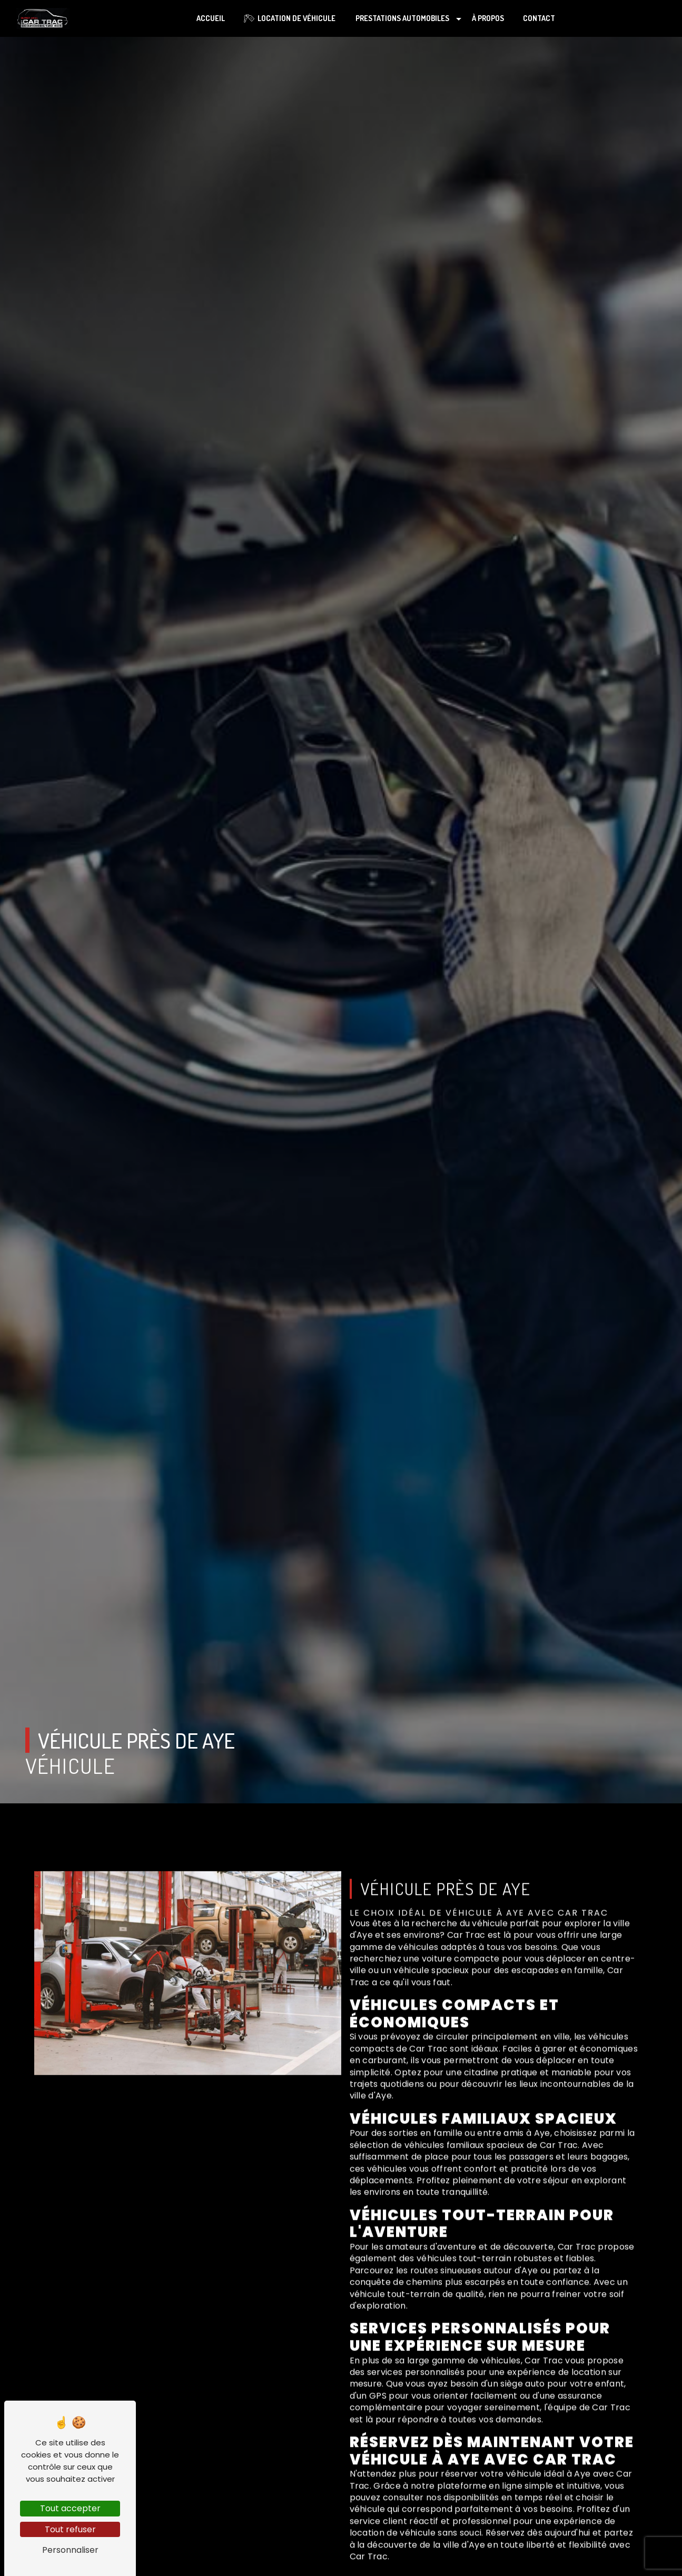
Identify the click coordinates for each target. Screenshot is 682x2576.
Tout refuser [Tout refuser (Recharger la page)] (70, 2529)
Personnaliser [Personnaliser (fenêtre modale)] (70, 2550)
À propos (488, 18)
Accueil (210, 18)
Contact (539, 18)
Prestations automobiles (402, 18)
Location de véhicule (289, 18)
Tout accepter (70, 2508)
